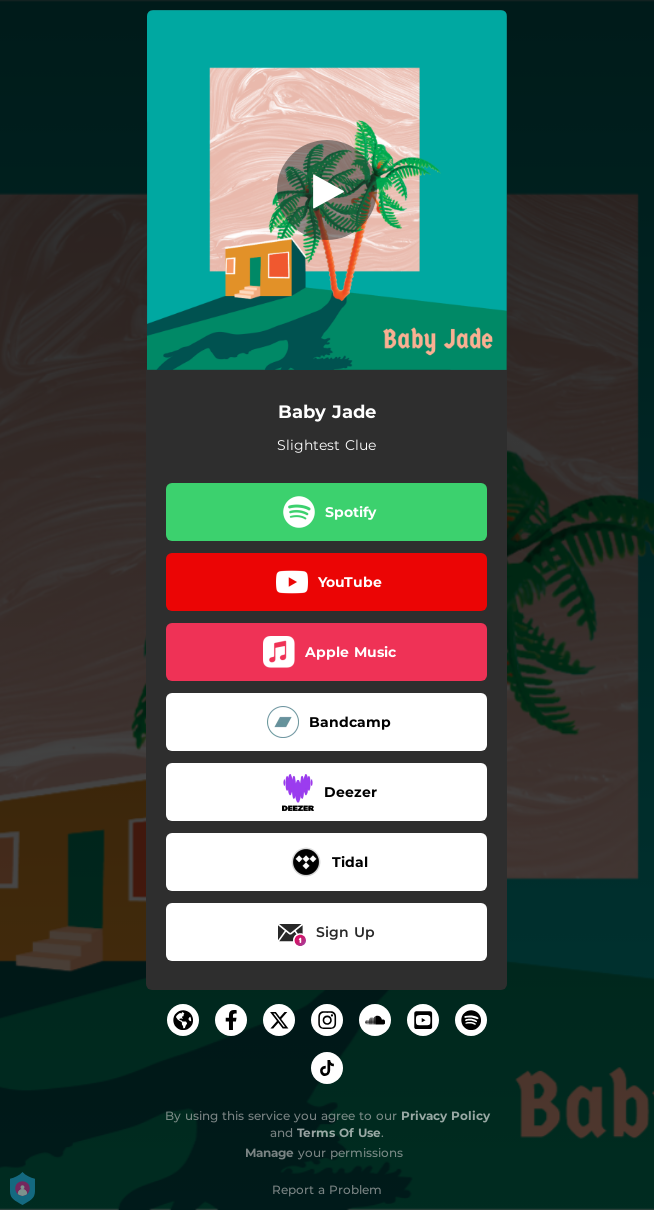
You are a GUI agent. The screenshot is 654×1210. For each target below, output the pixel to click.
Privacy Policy (445, 1115)
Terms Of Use (339, 1132)
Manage (269, 1152)
